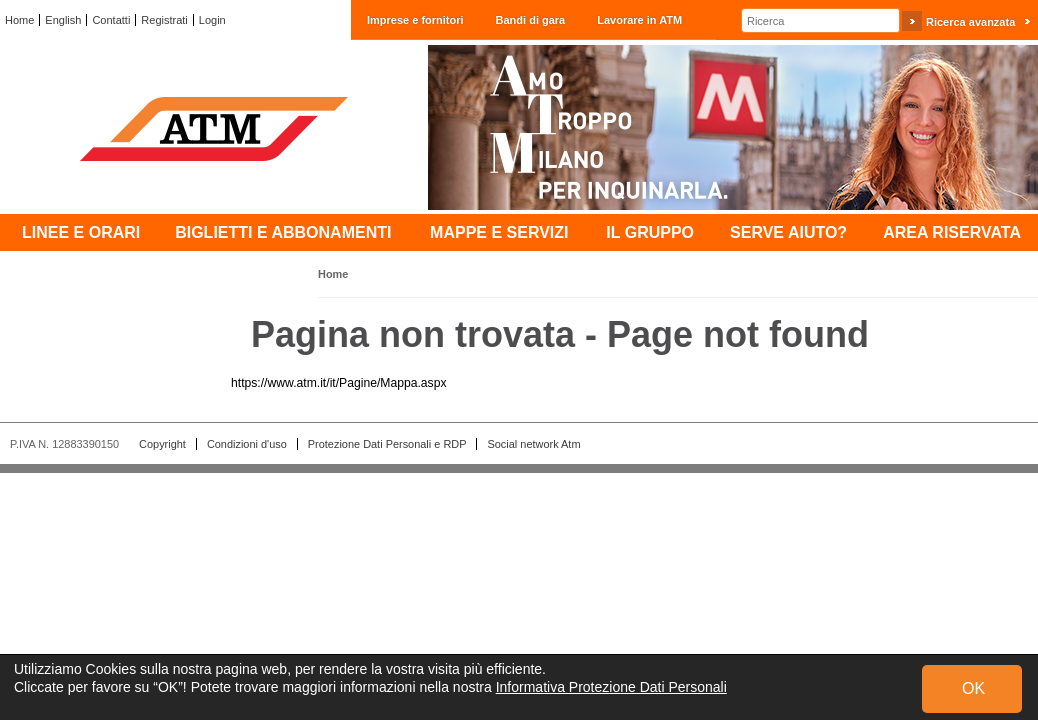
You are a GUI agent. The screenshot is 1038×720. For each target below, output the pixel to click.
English (63, 20)
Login (212, 20)
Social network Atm (533, 444)
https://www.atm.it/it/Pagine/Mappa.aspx (339, 383)
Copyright (162, 444)
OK (973, 688)
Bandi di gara (531, 20)
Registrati (164, 20)
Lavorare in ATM (639, 20)
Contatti (111, 20)
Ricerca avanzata (970, 22)
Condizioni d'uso (247, 444)
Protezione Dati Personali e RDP (387, 444)
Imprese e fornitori (415, 20)
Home (19, 20)
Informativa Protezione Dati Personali (611, 687)
